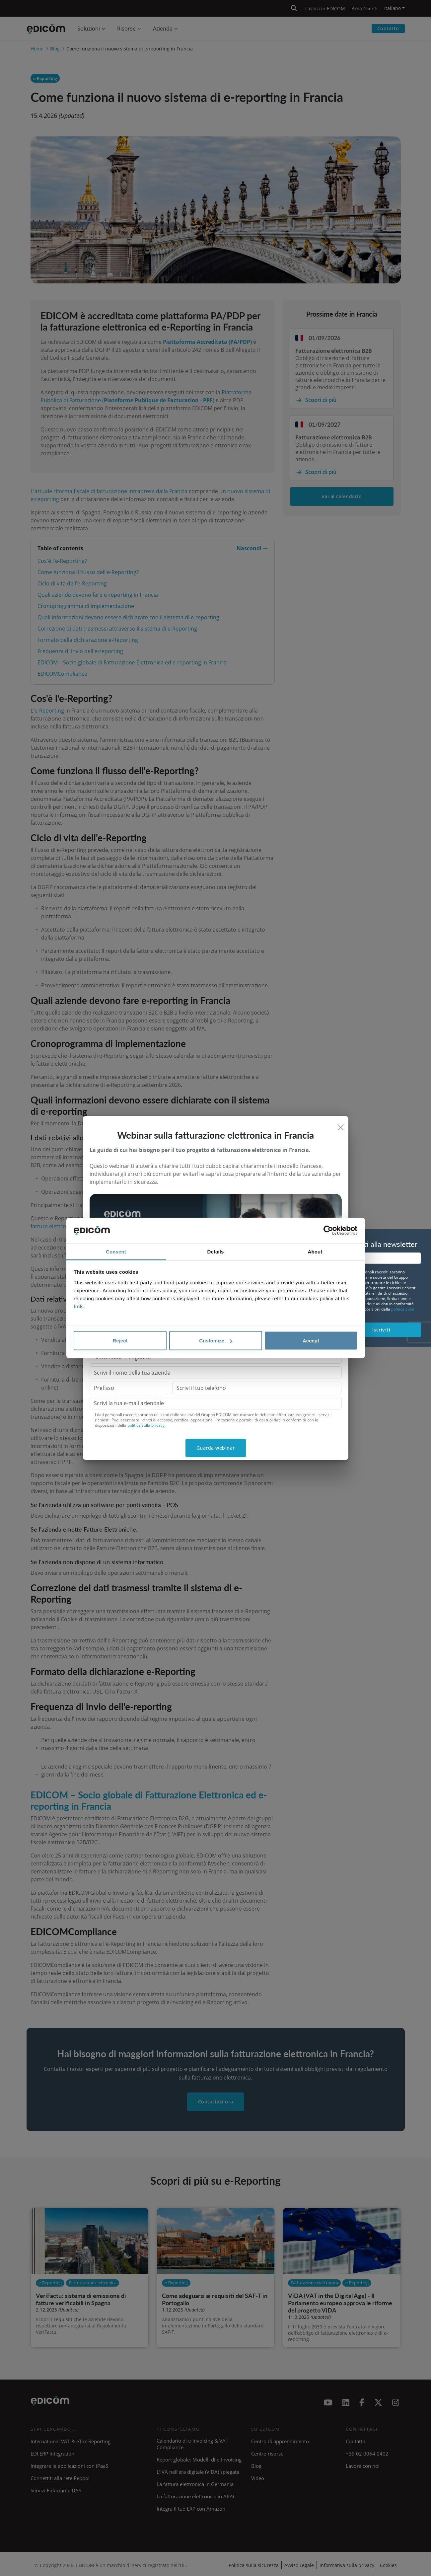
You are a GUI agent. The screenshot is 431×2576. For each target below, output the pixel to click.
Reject (119, 1340)
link (78, 1306)
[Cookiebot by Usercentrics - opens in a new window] (328, 1231)
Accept (311, 1340)
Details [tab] (215, 1251)
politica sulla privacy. (146, 1425)
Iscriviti (381, 1329)
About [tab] (315, 1251)
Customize (215, 1340)
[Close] (340, 1127)
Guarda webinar (215, 1448)
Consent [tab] (116, 1251)
